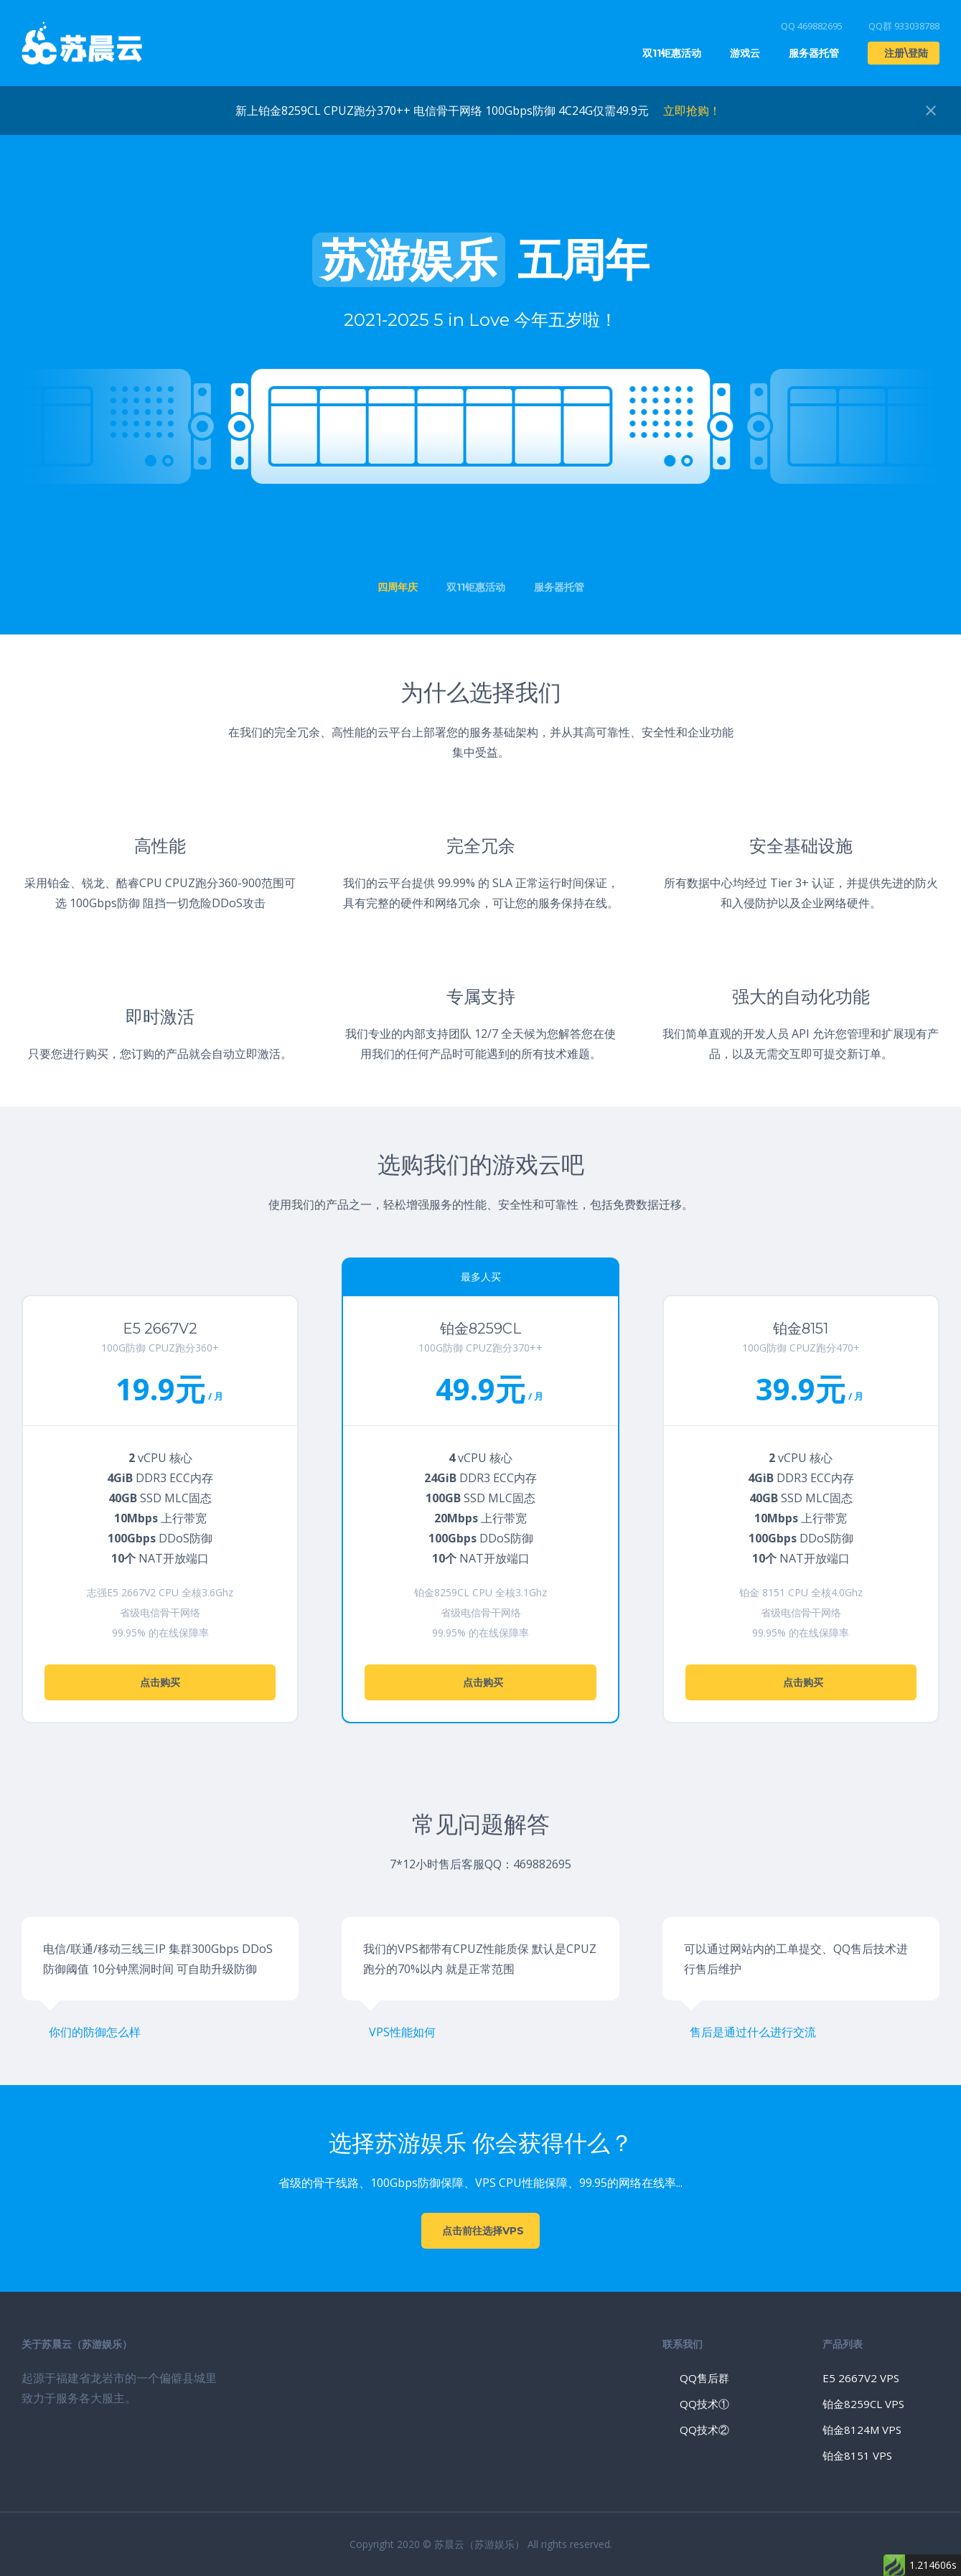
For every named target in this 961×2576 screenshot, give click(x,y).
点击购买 (160, 1682)
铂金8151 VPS (857, 2455)
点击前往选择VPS (483, 2230)
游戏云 (745, 53)
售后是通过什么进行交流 (753, 2032)
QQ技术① (704, 2404)
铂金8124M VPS (861, 2429)
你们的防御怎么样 (95, 2032)
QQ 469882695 (812, 26)
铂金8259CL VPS (863, 2404)
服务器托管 (814, 53)
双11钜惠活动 (671, 53)
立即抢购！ (692, 110)
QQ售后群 (704, 2378)
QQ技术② (704, 2429)
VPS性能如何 (402, 2032)
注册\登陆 (906, 53)
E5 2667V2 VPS (860, 2378)
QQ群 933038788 (903, 26)
